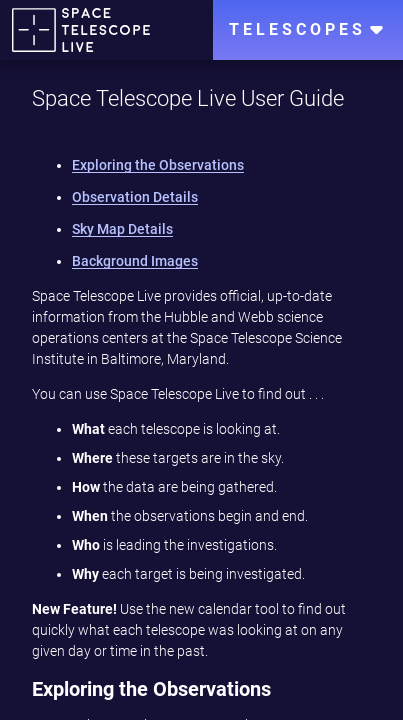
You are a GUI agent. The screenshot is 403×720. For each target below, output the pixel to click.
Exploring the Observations (158, 165)
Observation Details (135, 197)
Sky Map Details (122, 229)
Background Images (135, 261)
